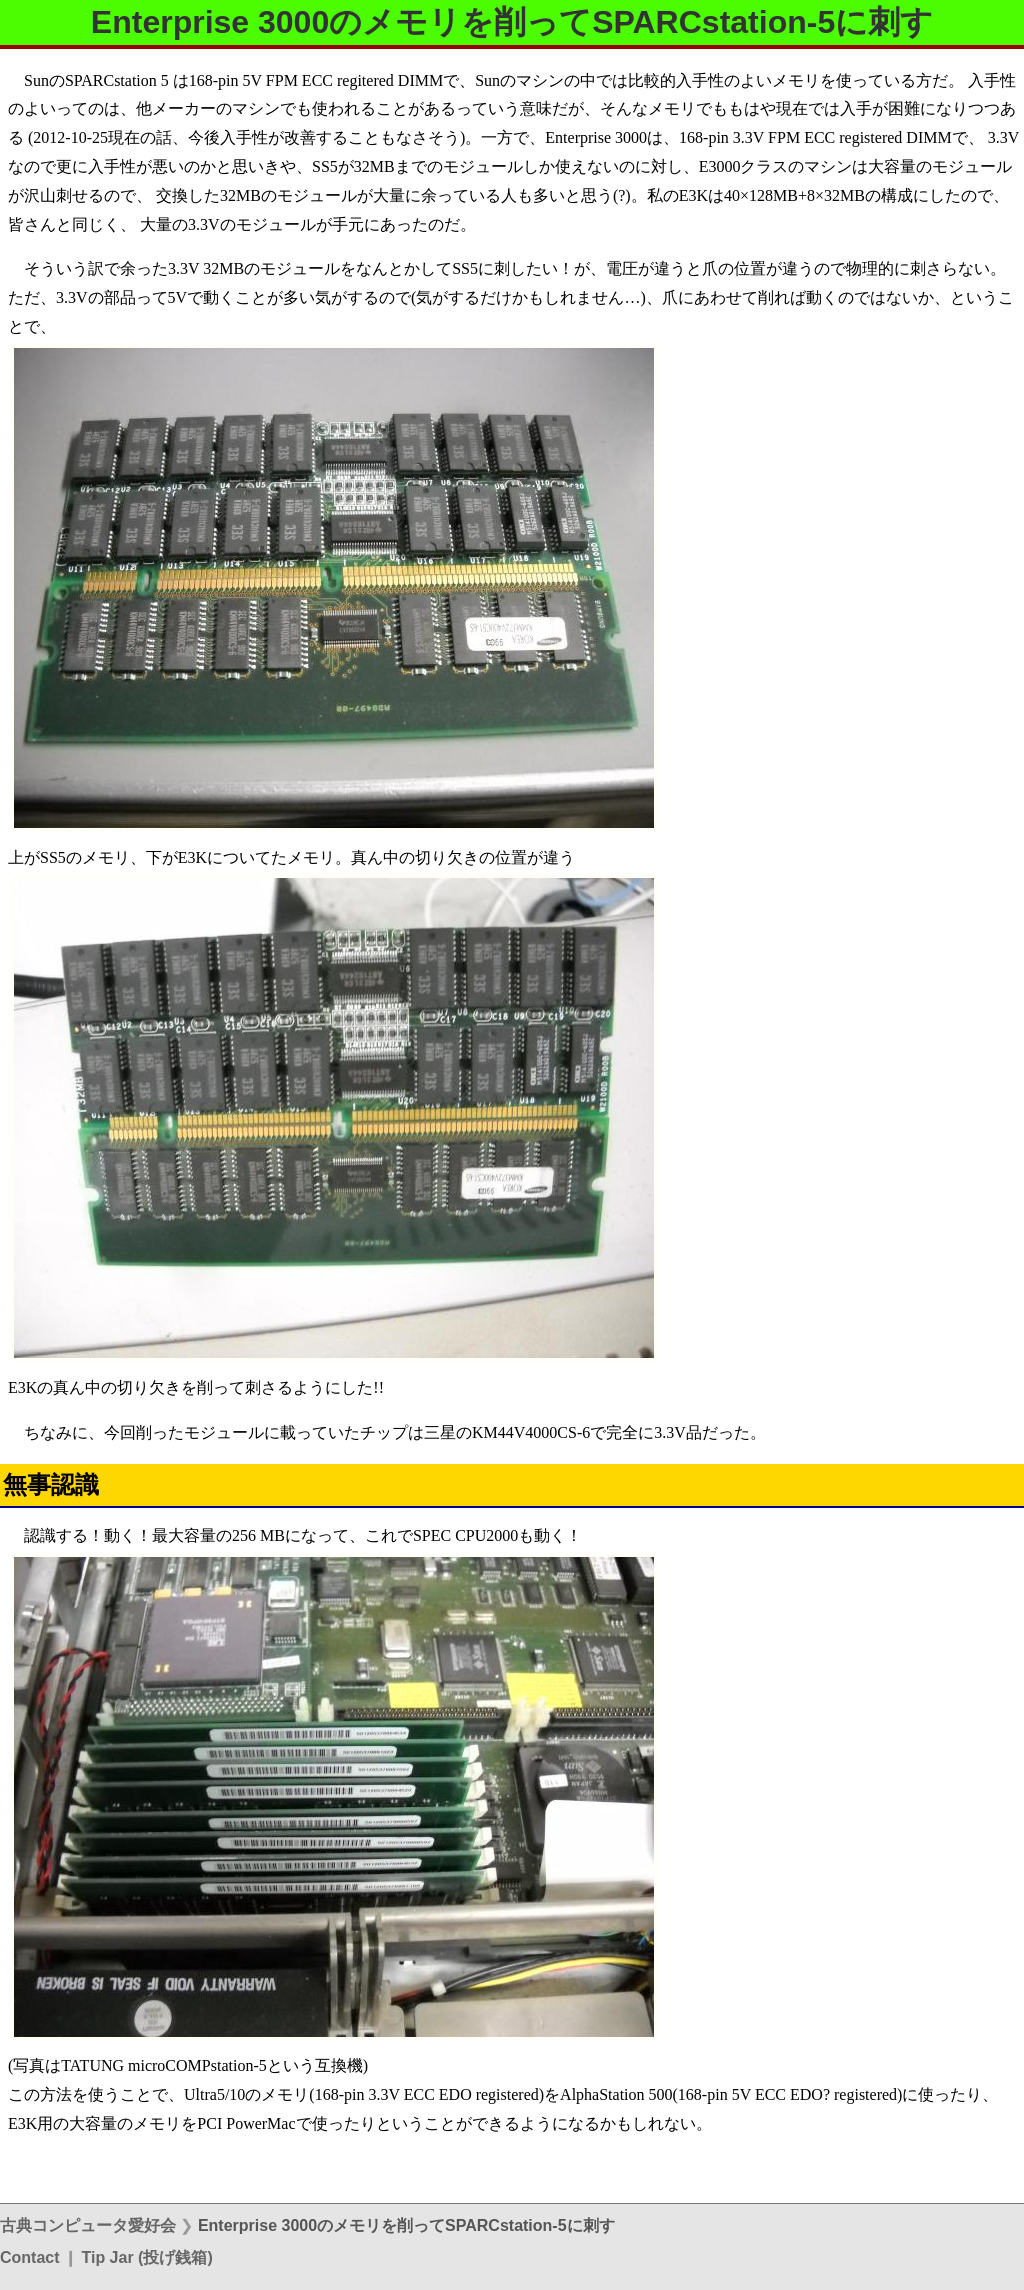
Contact (30, 2257)
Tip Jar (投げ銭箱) (146, 2257)
